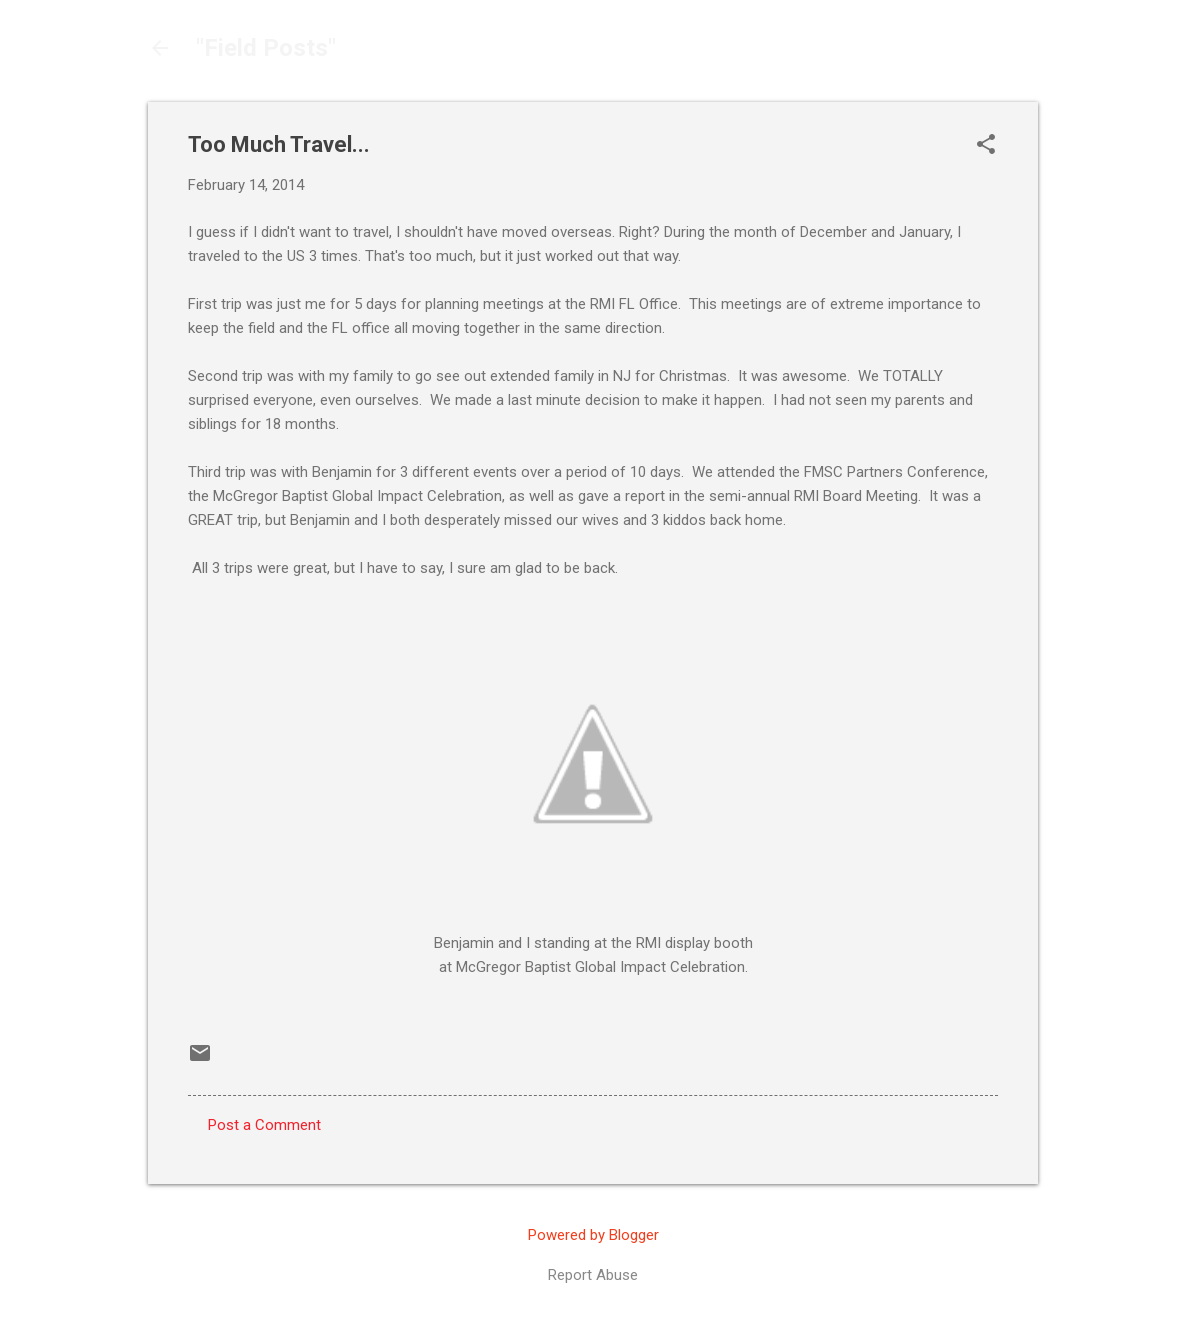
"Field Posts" (266, 48)
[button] (986, 146)
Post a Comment (264, 1125)
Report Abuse (593, 1275)
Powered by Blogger (593, 1235)
